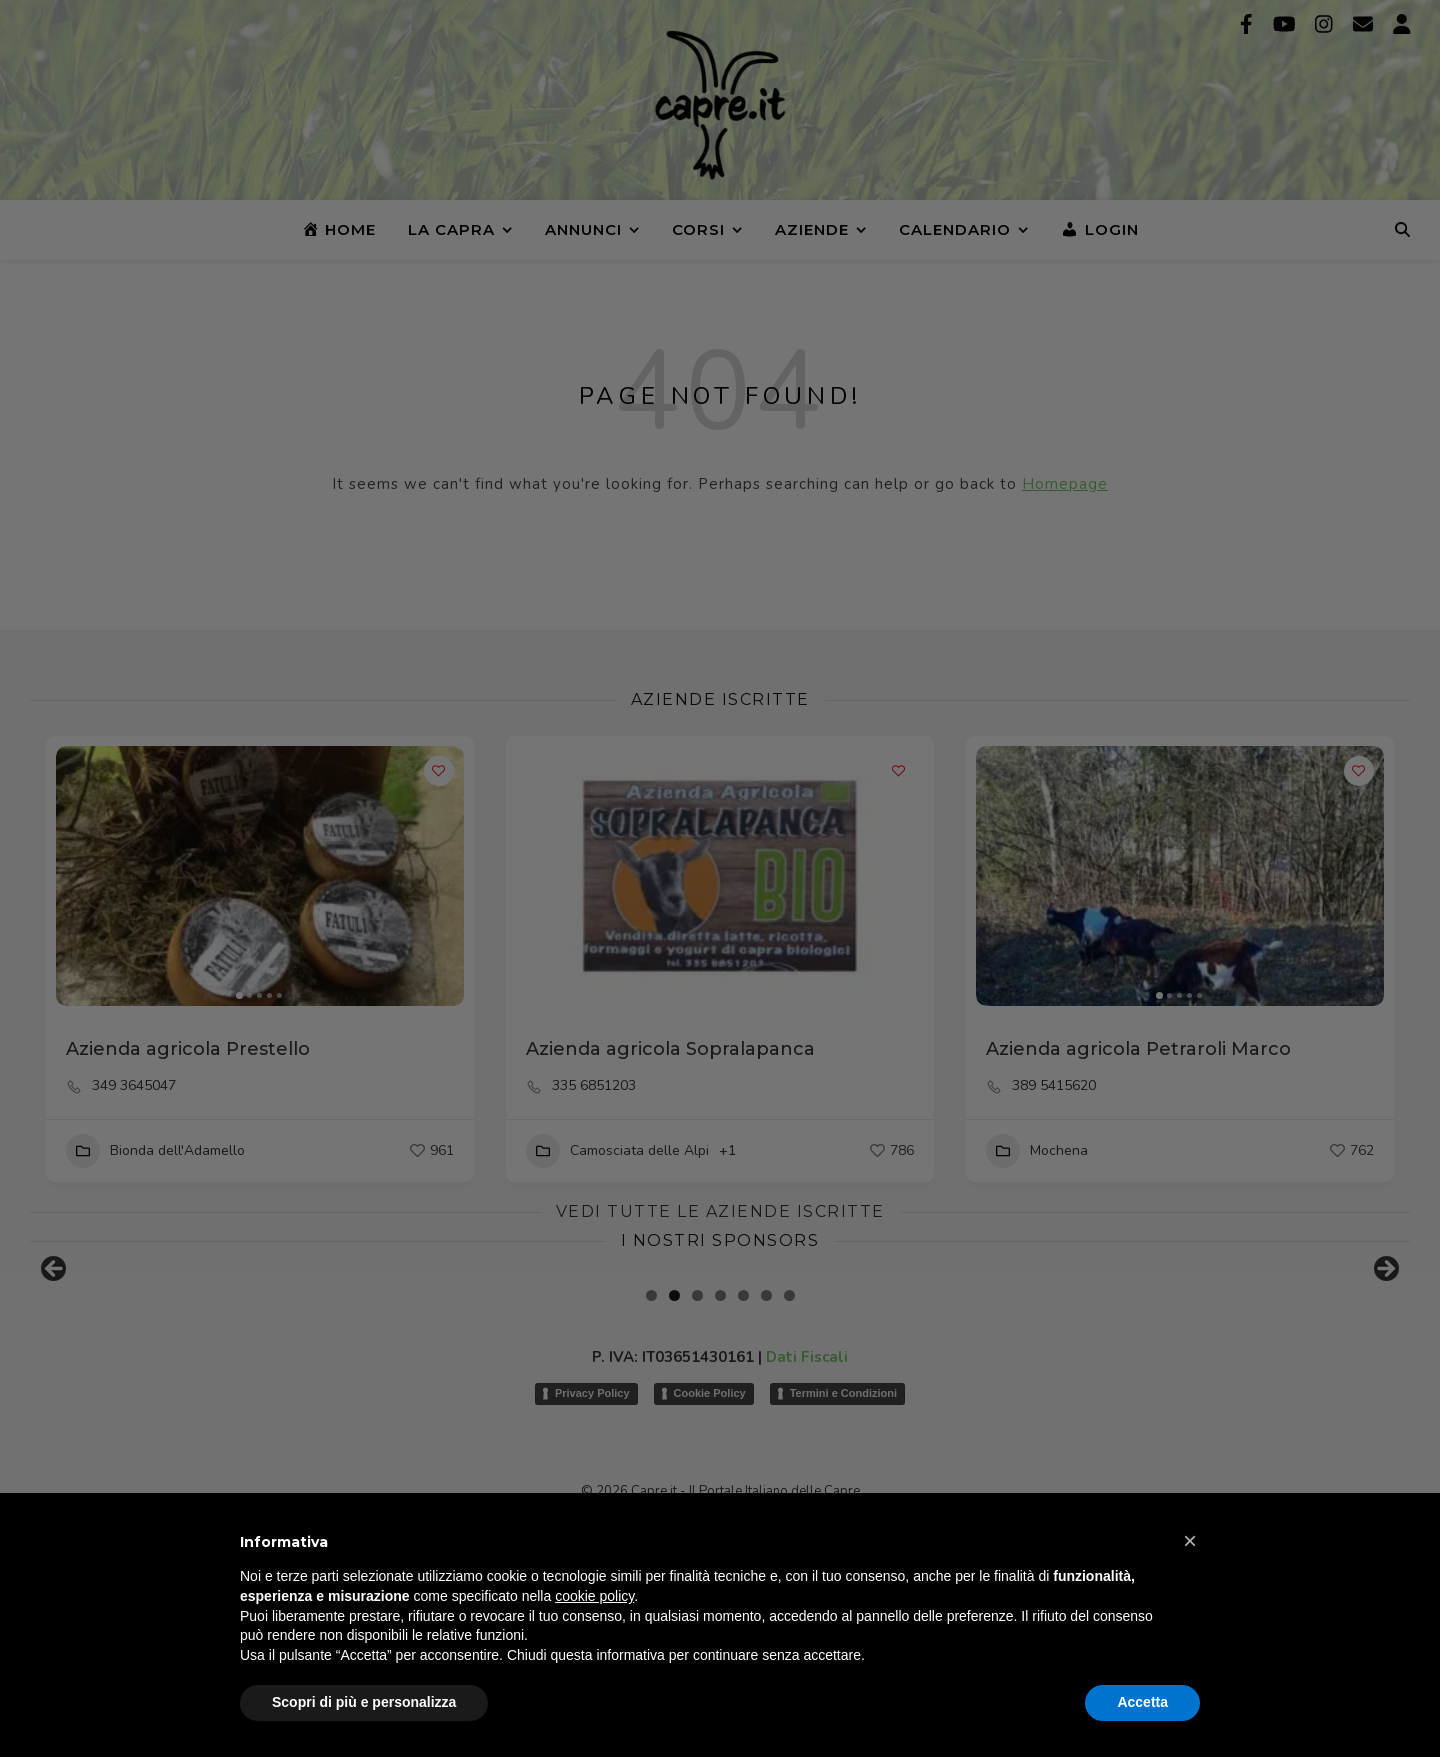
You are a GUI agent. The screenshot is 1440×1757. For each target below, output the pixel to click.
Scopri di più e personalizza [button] (364, 1702)
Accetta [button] (1142, 1702)
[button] (1190, 1541)
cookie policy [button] (594, 1596)
